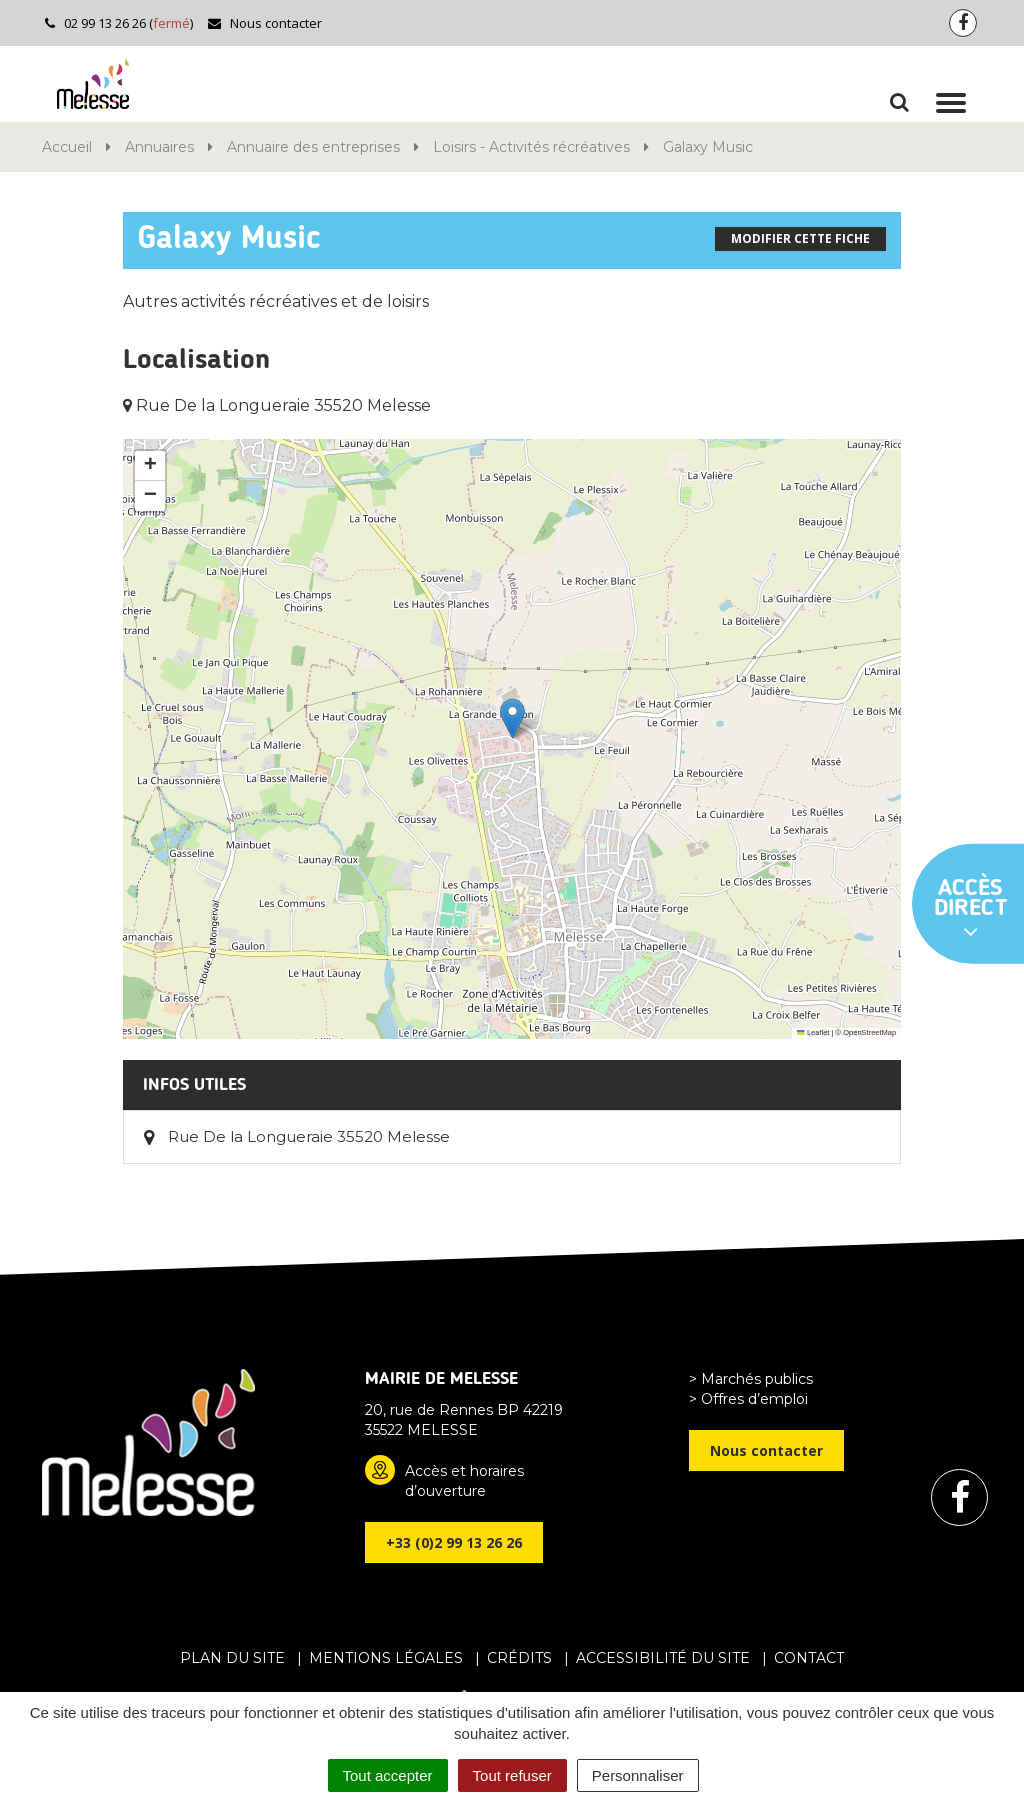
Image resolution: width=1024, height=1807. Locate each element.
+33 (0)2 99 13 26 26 (454, 1542)
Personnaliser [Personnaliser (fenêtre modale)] (638, 1775)
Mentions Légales (386, 1658)
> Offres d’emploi (748, 1399)
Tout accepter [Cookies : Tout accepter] (388, 1775)
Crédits (519, 1658)
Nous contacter (264, 23)
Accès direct (971, 910)
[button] (512, 718)
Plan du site (232, 1658)
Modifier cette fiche (800, 238)
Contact (809, 1658)
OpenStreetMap (869, 1032)
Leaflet (813, 1032)
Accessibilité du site (663, 1658)
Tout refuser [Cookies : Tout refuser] (512, 1775)
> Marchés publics (751, 1379)
